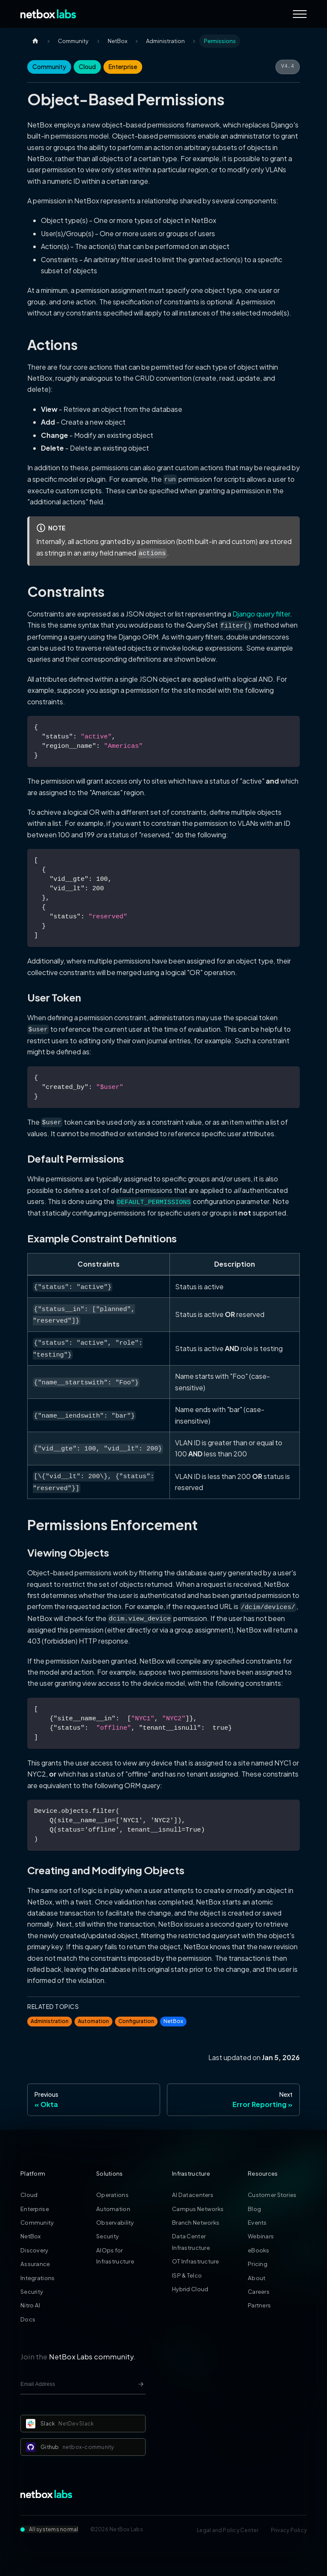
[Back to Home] (48, 13)
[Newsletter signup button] (141, 2384)
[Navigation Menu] (300, 14)
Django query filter (261, 613)
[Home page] (35, 41)
